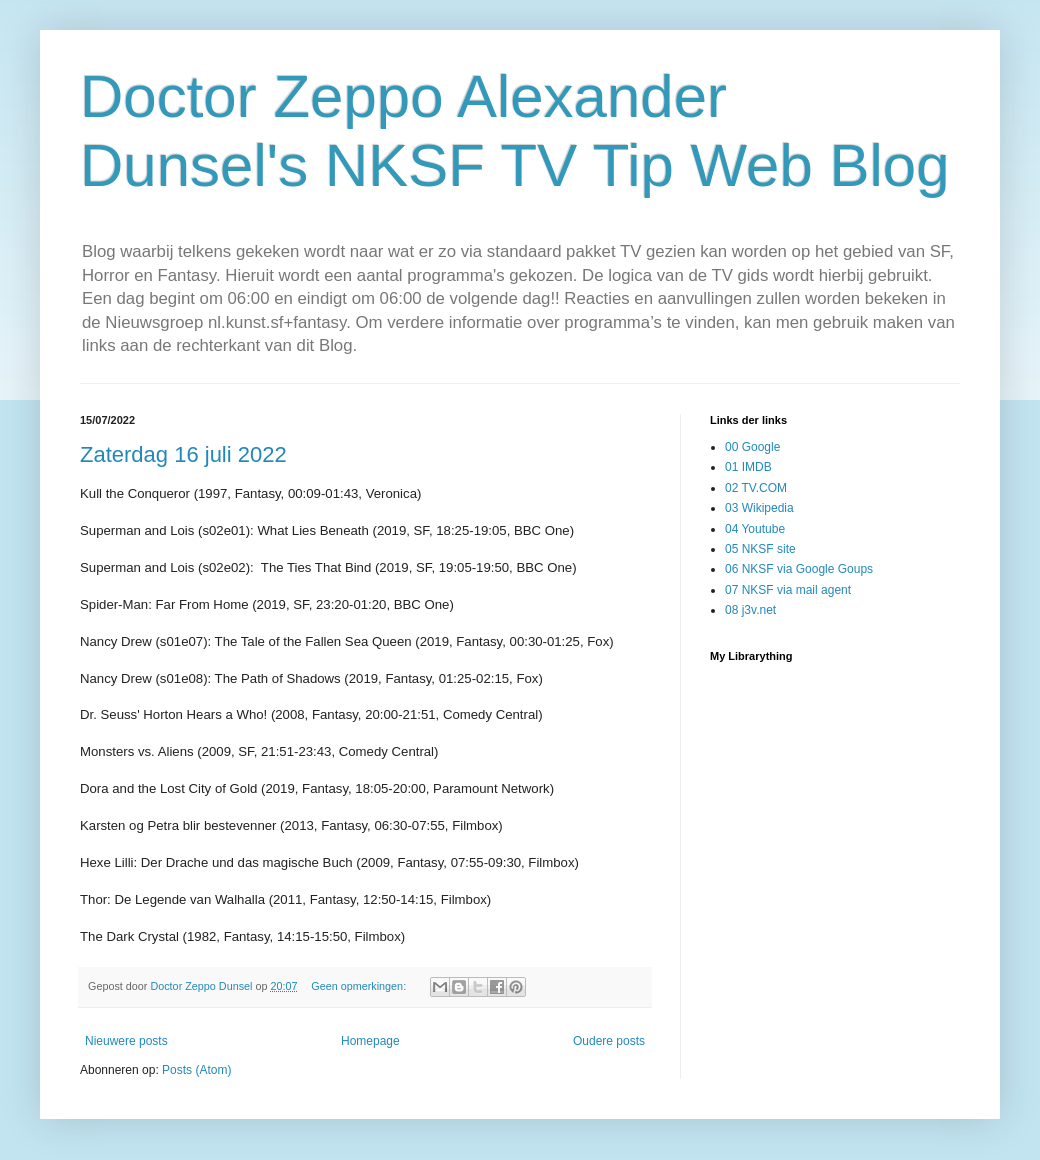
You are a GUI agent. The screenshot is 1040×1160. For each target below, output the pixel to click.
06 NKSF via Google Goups (799, 569)
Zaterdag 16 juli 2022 (183, 454)
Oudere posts (609, 1041)
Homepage (370, 1041)
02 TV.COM (756, 488)
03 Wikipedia (759, 508)
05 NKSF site (760, 549)
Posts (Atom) (196, 1070)
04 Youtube (755, 529)
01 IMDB (748, 467)
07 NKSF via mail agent (788, 590)
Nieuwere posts (126, 1041)
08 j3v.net (750, 610)
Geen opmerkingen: (360, 986)
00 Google (752, 447)
